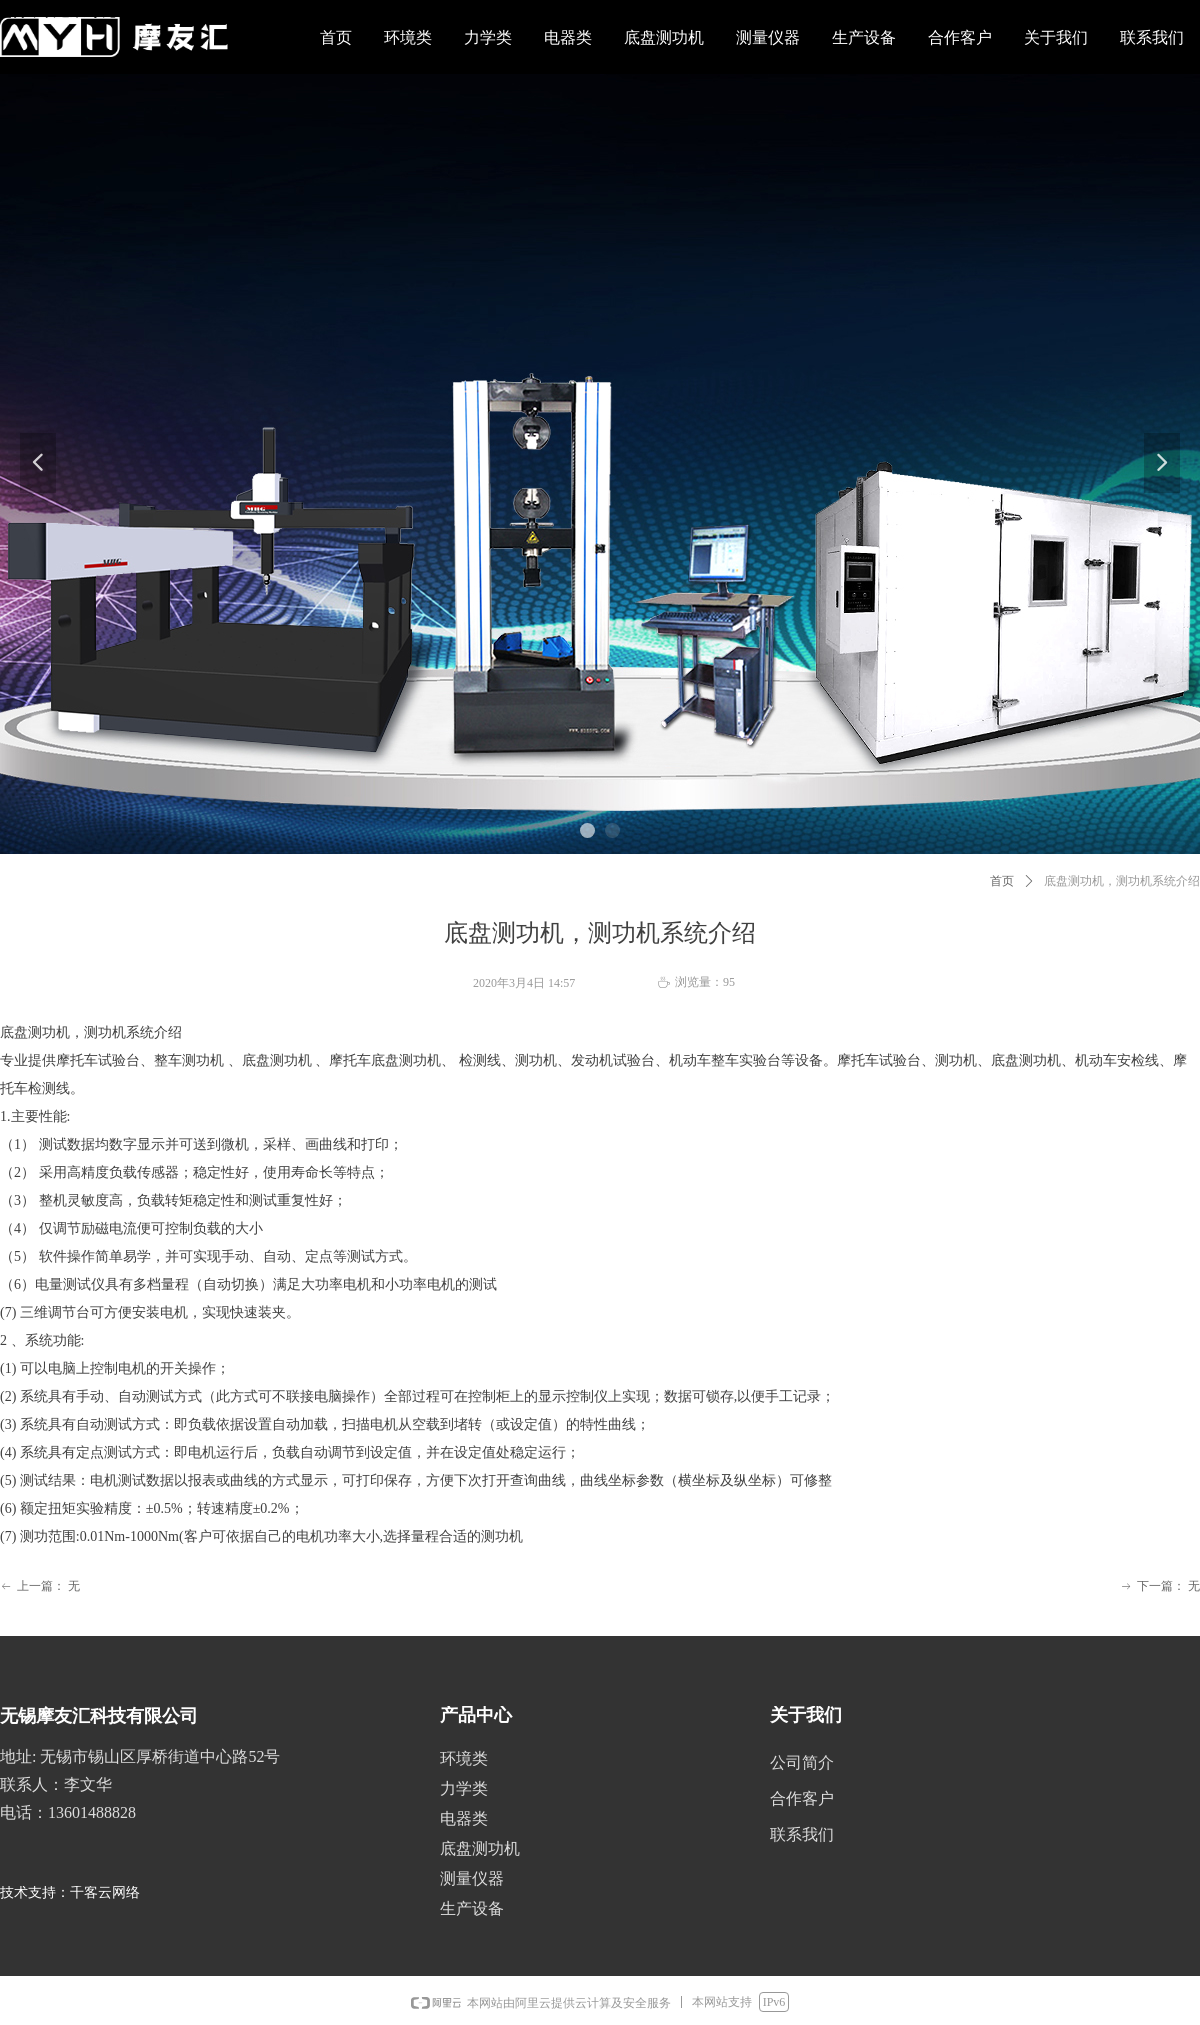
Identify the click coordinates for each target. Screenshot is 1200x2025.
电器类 (464, 1818)
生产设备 (472, 1908)
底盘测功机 (480, 1848)
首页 (1002, 881)
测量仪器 (472, 1878)
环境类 (464, 1758)
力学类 (464, 1788)
